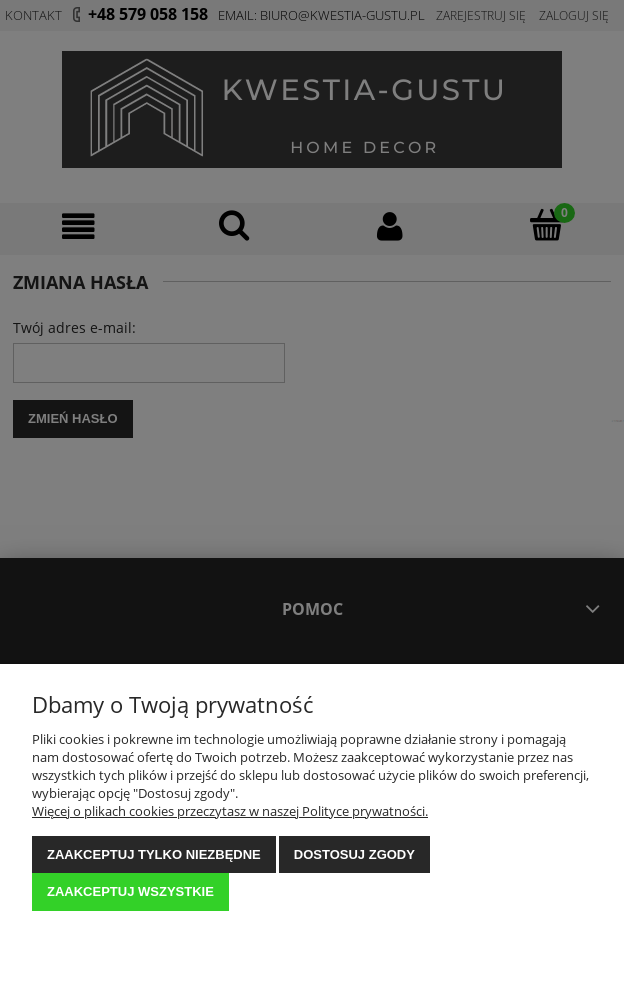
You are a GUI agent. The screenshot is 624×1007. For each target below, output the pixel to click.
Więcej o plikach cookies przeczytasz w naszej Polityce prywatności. (230, 811)
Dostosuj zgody (354, 854)
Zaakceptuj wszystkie (130, 891)
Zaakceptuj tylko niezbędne (154, 854)
